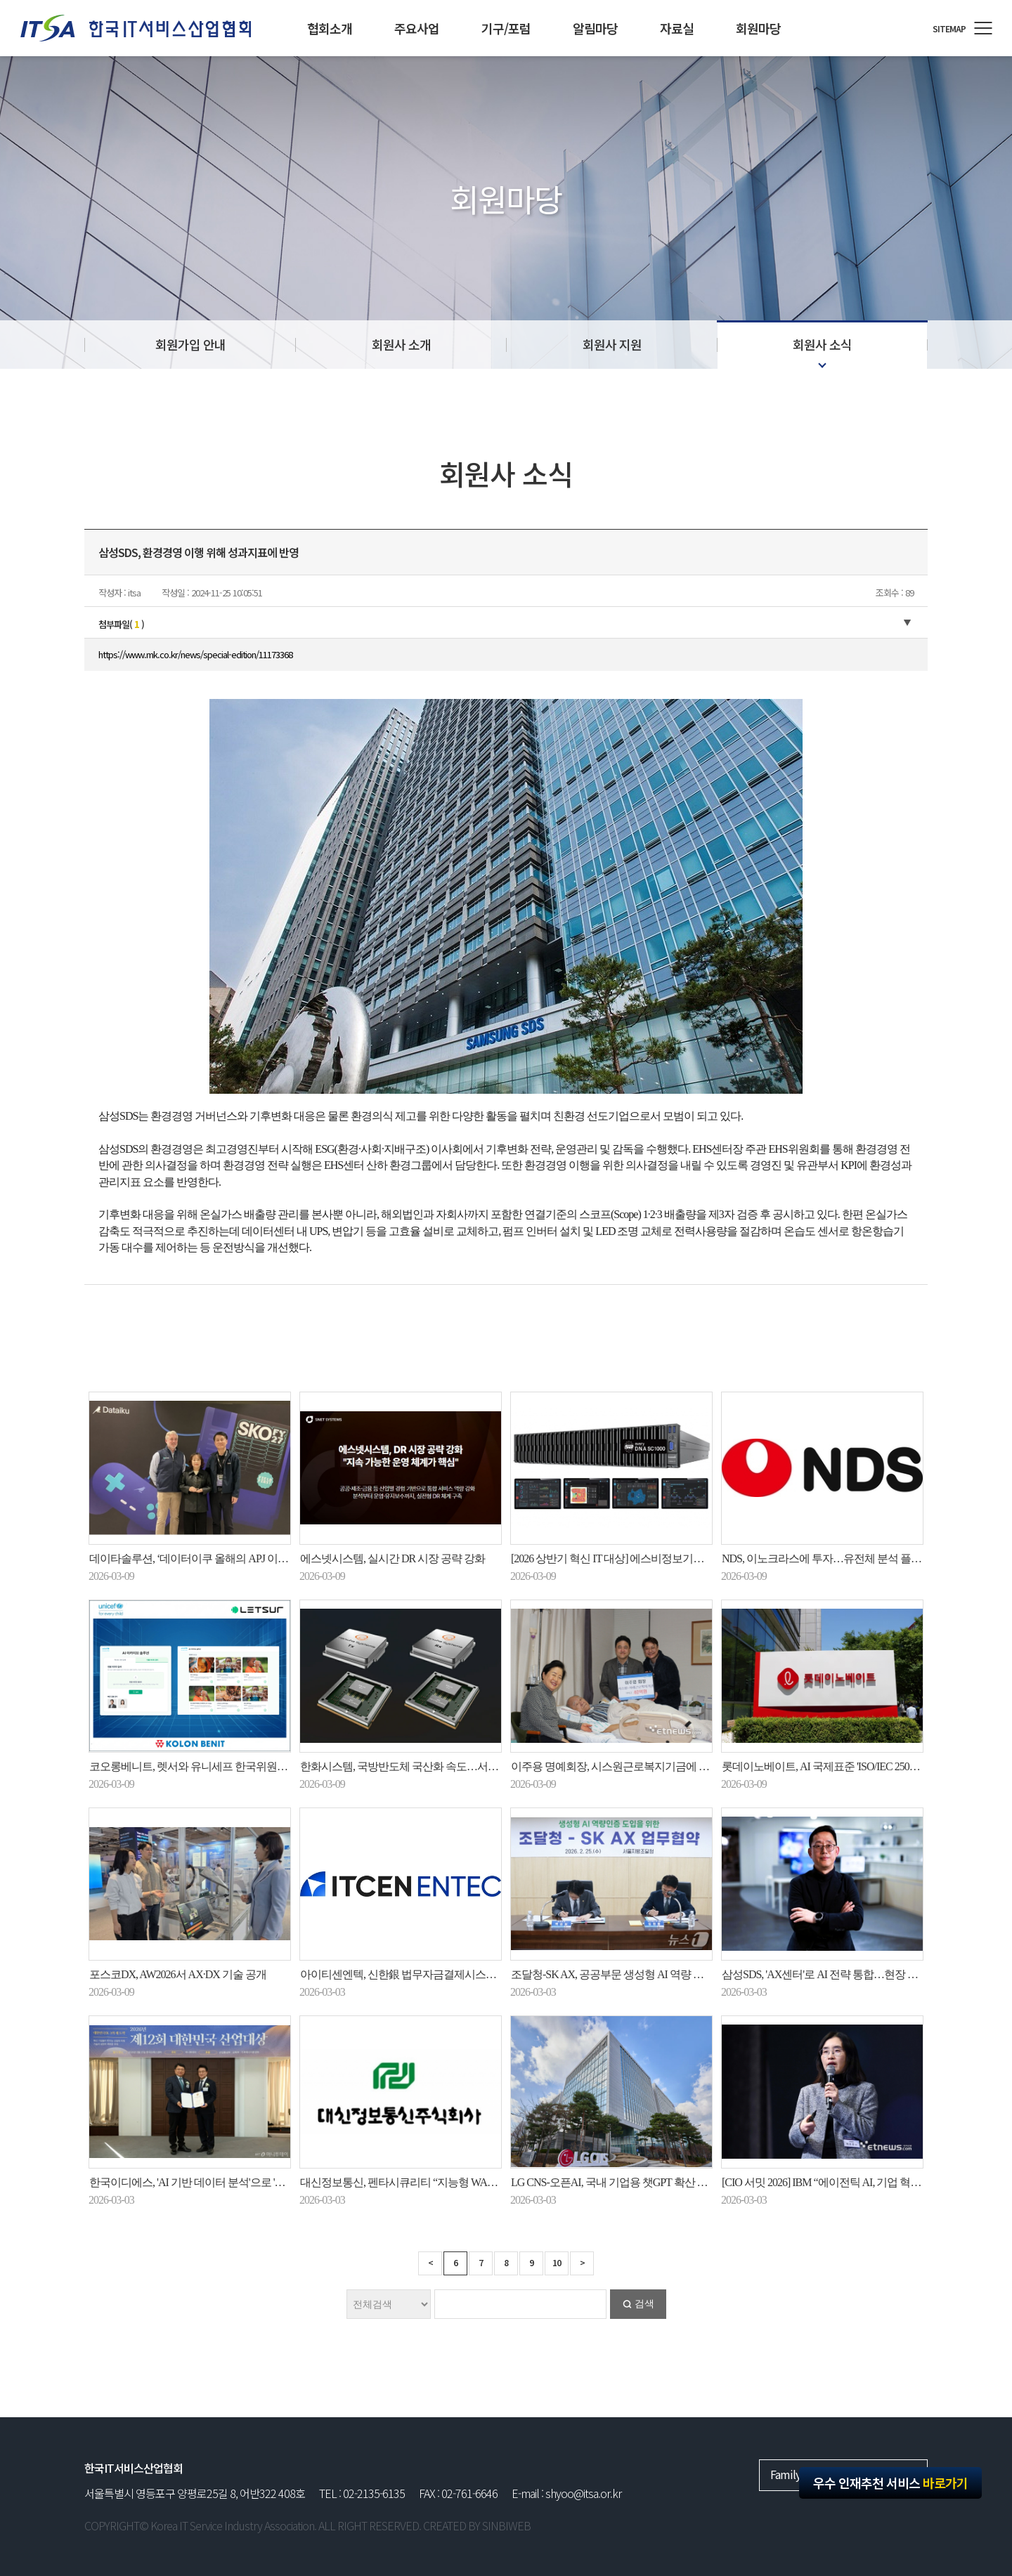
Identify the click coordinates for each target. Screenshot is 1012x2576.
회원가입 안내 (190, 344)
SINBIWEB (506, 2525)
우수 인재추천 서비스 (890, 2482)
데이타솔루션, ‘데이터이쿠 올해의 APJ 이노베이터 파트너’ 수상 (234, 1558)
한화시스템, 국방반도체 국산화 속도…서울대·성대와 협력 (433, 1766)
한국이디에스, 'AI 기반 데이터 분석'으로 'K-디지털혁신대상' (224, 2182)
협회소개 (329, 28)
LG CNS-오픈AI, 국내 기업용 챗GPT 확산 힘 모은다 (626, 2182)
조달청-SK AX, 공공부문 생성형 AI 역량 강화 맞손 (624, 1974)
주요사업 (416, 28)
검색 (644, 2304)
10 (556, 2262)
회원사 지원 (612, 344)
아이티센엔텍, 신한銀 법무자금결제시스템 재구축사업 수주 (437, 1974)
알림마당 (595, 28)
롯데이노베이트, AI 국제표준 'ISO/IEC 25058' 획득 (833, 1766)
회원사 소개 (401, 344)
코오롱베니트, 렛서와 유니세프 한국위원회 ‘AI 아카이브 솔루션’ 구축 (247, 1766)
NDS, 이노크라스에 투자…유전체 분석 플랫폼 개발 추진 (850, 1558)
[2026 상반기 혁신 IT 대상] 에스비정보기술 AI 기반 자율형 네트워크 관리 (676, 1558)
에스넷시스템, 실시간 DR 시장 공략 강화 (392, 1558)
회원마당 (758, 28)
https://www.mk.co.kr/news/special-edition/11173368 (195, 654)
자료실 (677, 28)
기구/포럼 (506, 28)
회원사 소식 (822, 344)
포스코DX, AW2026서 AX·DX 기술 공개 (177, 1974)
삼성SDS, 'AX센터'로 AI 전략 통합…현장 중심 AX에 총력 (850, 1974)
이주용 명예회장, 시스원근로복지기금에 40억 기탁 (626, 1766)
